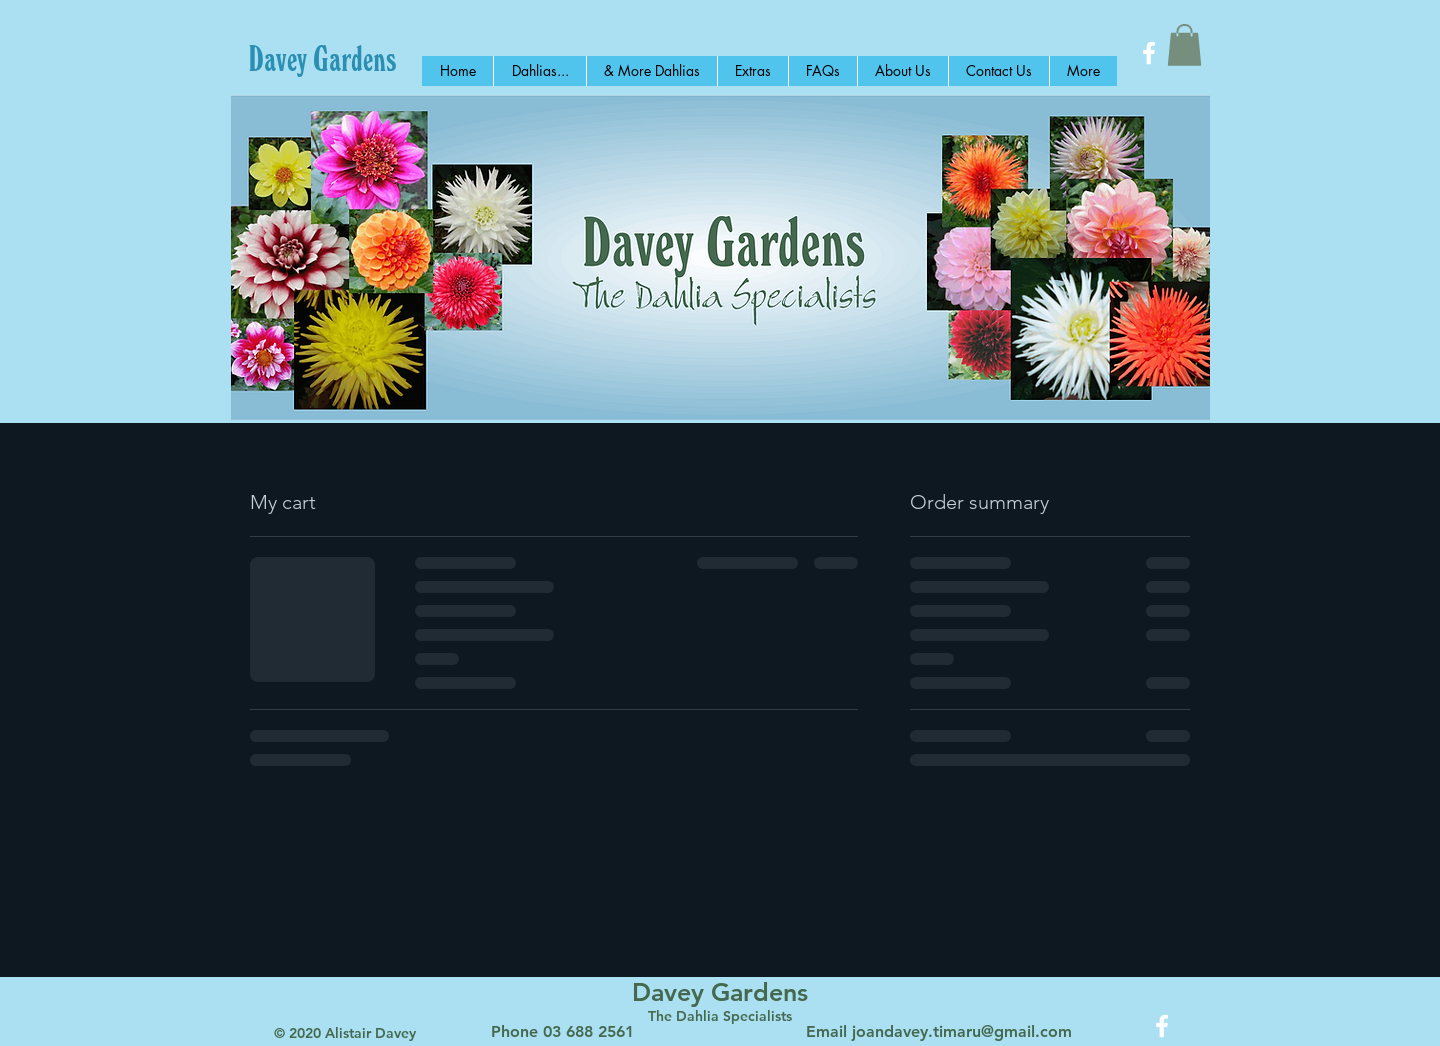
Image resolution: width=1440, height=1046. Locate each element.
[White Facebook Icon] (1149, 53)
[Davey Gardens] (322, 58)
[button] (1184, 45)
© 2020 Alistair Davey (345, 1033)
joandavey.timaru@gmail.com (962, 1031)
